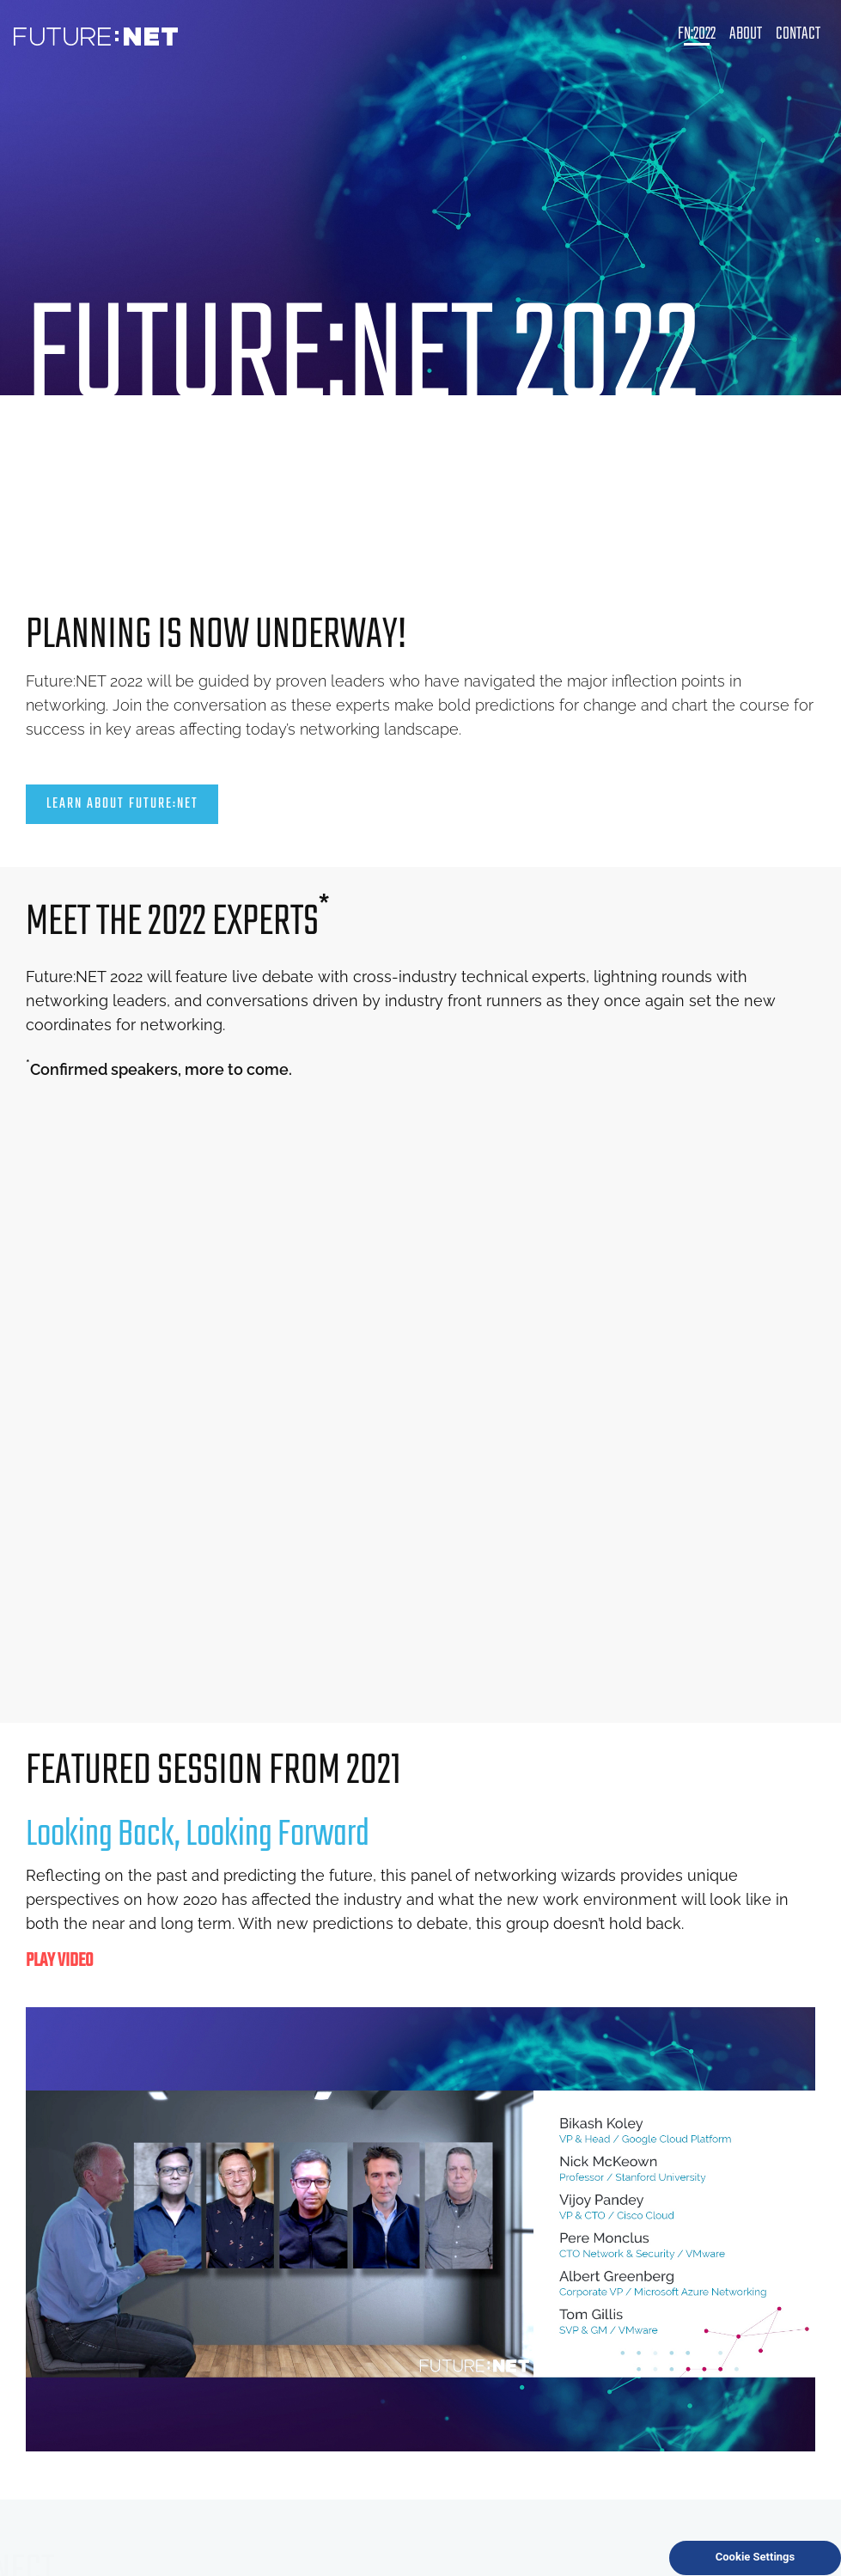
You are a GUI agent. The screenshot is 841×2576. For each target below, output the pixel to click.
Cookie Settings (755, 2556)
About (745, 34)
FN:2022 (697, 34)
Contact (798, 34)
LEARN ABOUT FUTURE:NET (122, 804)
